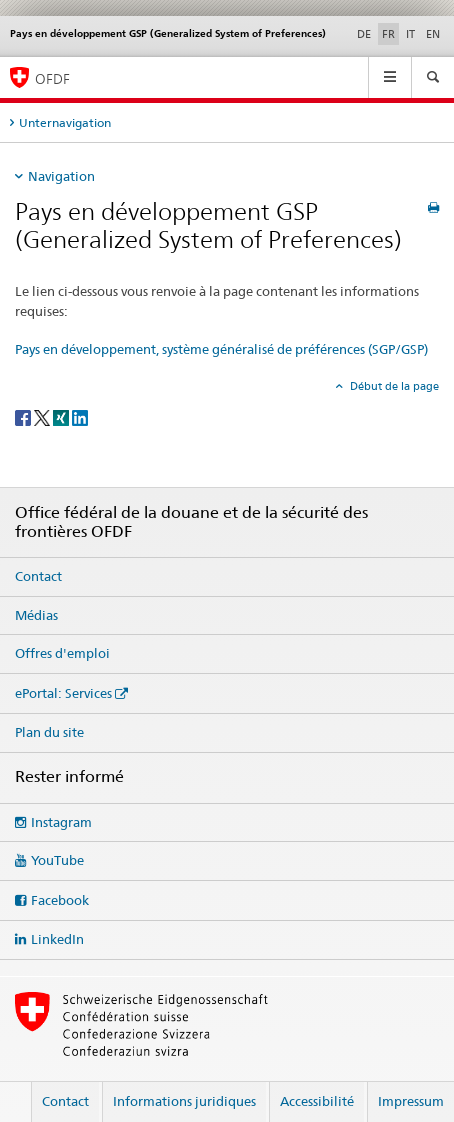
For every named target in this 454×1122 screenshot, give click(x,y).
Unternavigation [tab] (65, 122)
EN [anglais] (433, 34)
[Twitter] (43, 416)
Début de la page (393, 386)
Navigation (61, 176)
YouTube (57, 860)
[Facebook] (24, 416)
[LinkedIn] (80, 416)
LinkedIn (57, 939)
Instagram (61, 822)
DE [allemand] (364, 34)
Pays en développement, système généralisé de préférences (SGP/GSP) (221, 349)
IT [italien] (410, 34)
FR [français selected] (388, 34)
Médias (36, 615)
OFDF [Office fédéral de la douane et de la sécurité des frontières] (52, 78)
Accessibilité (317, 1101)
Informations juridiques (184, 1101)
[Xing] (62, 416)
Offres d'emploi (62, 653)
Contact (38, 576)
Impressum (411, 1101)
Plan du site (49, 732)
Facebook (60, 900)
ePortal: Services (63, 693)
